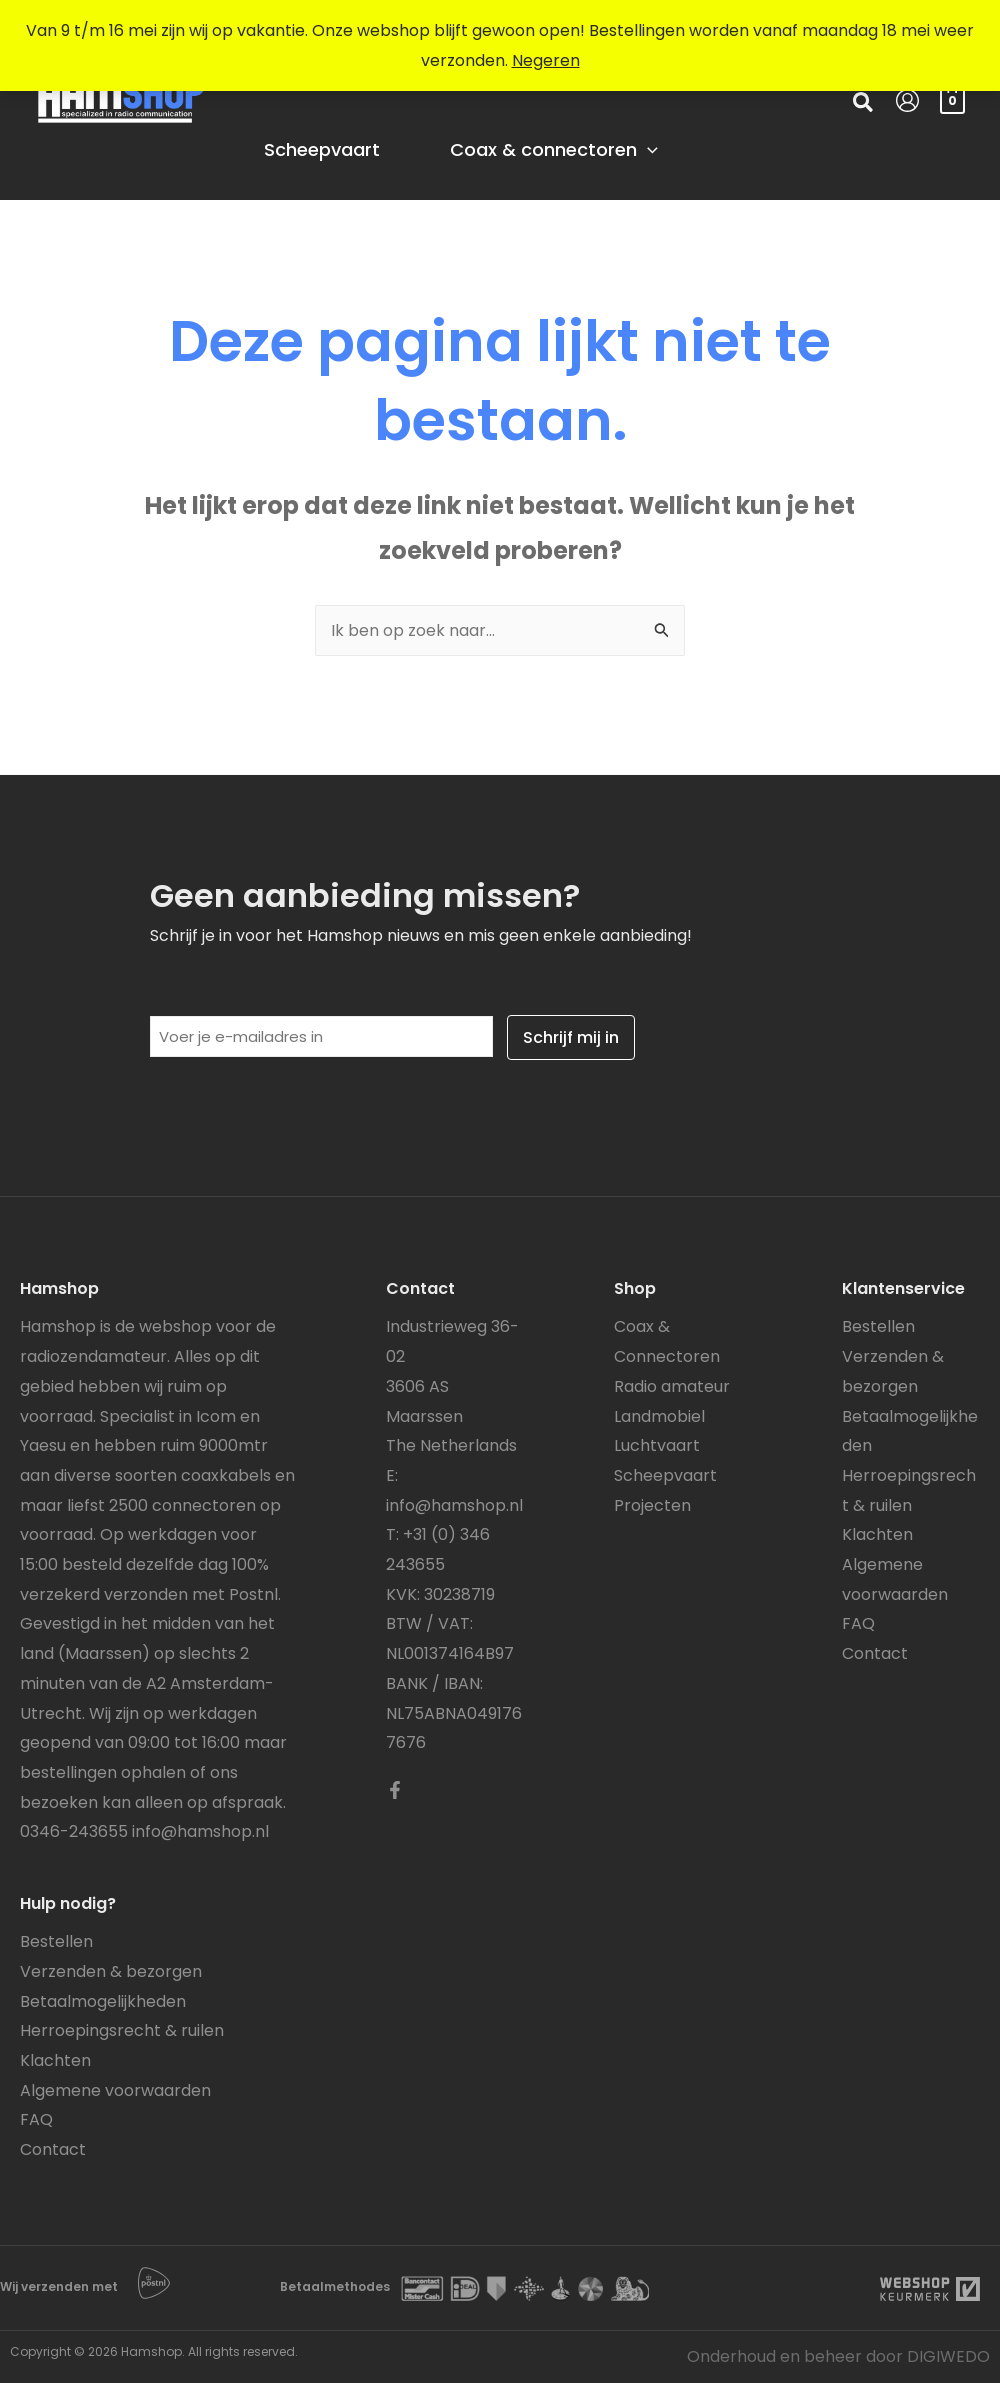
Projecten (652, 1505)
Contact (53, 2149)
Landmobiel (659, 1416)
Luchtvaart (657, 1445)
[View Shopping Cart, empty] (952, 99)
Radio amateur (672, 1386)
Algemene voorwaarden (115, 2090)
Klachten (55, 2060)
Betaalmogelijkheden (103, 2001)
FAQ (36, 2119)
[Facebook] (395, 1790)
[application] (647, 150)
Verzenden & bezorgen (111, 1971)
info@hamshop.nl (200, 1831)
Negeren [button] (546, 60)
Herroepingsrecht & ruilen (122, 2030)
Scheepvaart (665, 1475)
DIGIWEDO (948, 2356)
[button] (864, 105)
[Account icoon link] (907, 100)
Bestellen (56, 1941)
